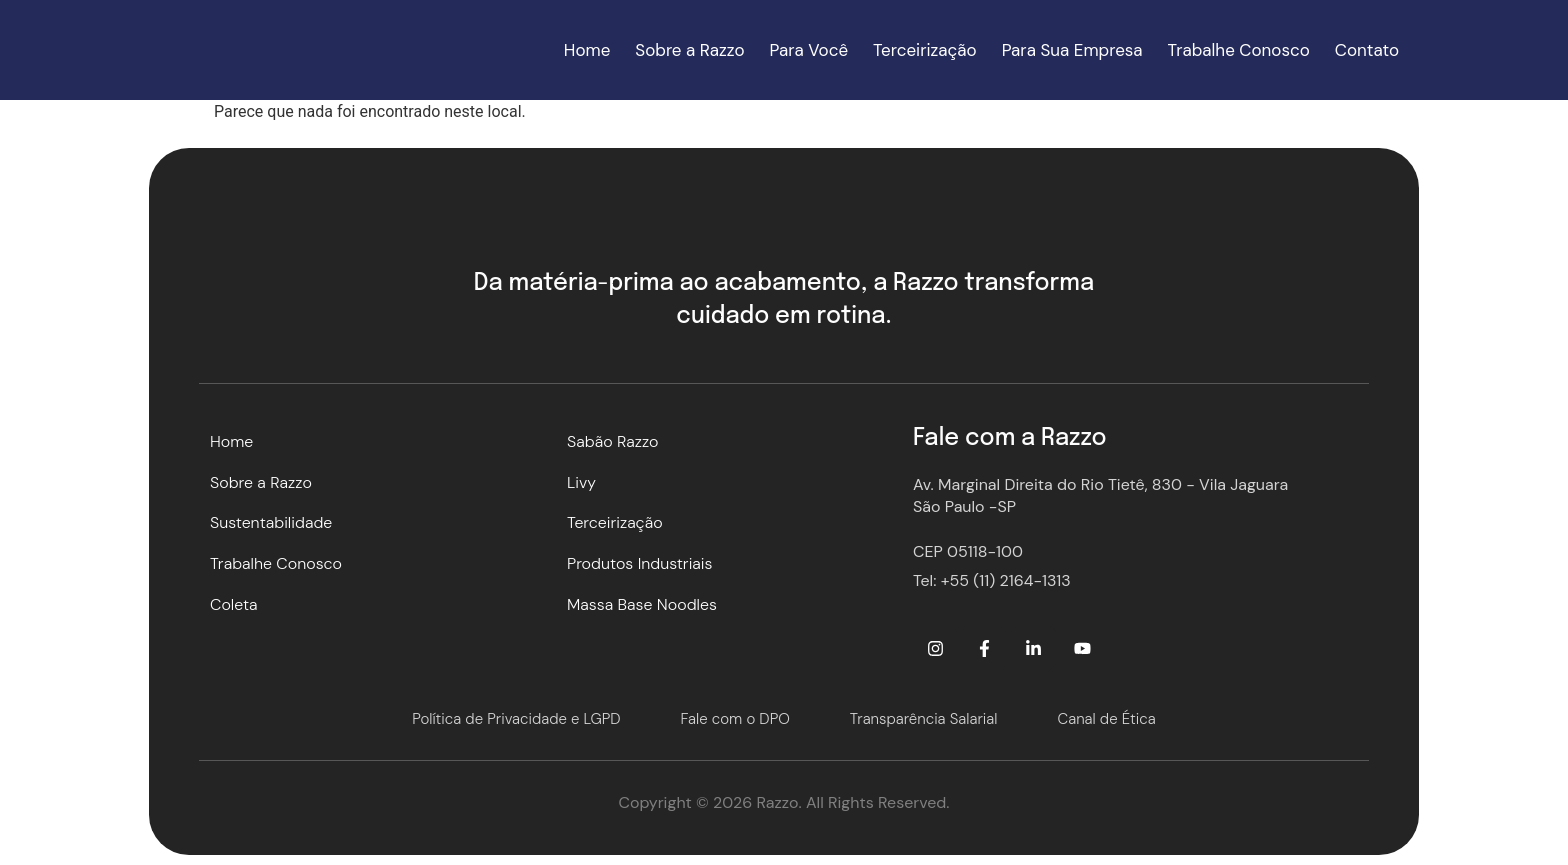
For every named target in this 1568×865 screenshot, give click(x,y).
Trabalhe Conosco (1239, 50)
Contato (1367, 50)
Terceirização (925, 50)
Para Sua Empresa (1072, 50)
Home (587, 50)
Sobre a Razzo (689, 50)
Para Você (809, 50)
